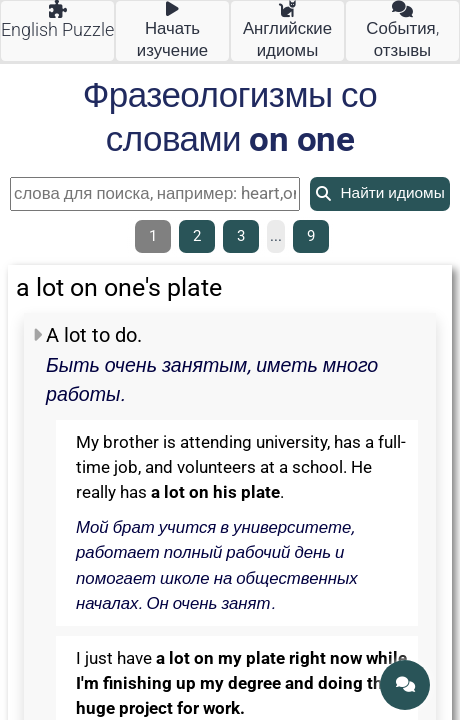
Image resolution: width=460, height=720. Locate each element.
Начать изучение (172, 30)
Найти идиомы (380, 193)
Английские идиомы (287, 30)
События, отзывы (402, 30)
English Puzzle (57, 20)
